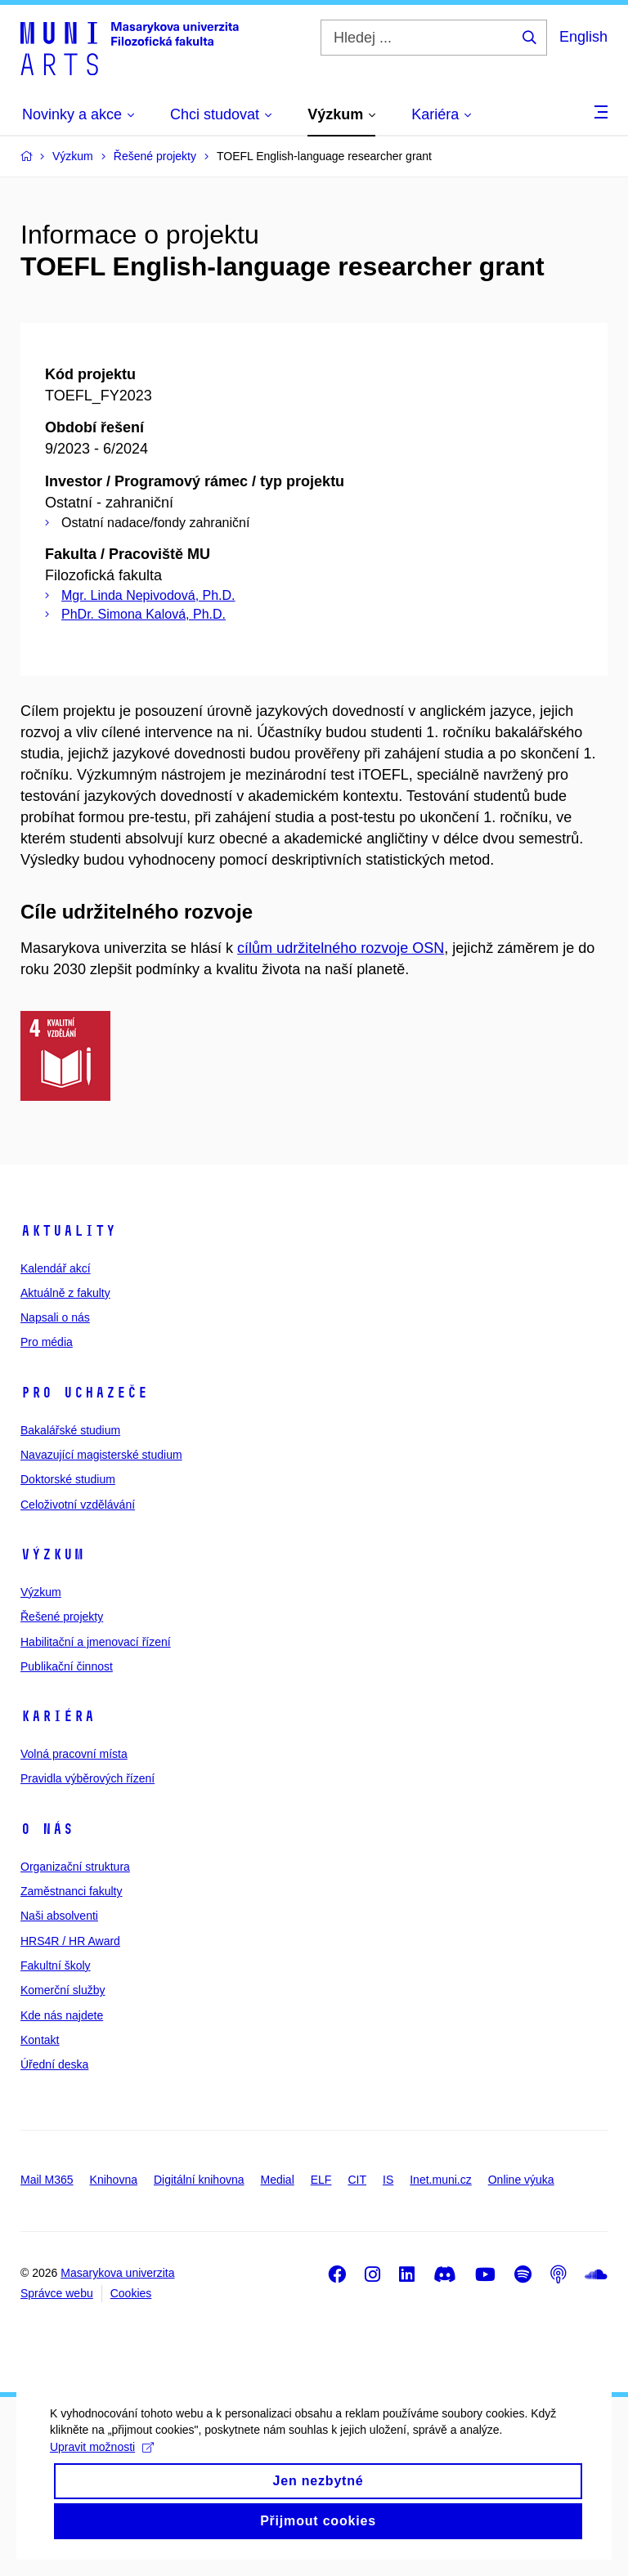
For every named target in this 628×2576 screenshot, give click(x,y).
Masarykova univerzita (117, 2272)
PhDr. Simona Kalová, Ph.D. (143, 614)
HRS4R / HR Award (70, 1941)
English (583, 37)
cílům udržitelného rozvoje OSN (340, 948)
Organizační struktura (75, 1866)
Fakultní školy (55, 1965)
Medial (277, 2179)
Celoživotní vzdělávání (77, 1504)
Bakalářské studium (70, 1430)
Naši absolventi (59, 1915)
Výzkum (52, 1554)
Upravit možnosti (101, 2462)
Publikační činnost (66, 1666)
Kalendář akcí (55, 1268)
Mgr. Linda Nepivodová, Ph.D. (148, 595)
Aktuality (68, 1231)
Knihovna (113, 2179)
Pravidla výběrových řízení (87, 1778)
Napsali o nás (55, 1317)
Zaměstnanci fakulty (71, 1891)
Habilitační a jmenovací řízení (95, 1641)
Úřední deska (54, 2064)
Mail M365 (47, 2179)
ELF (321, 2179)
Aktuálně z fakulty (65, 1292)
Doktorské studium (67, 1479)
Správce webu (56, 2293)
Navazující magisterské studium (101, 1454)
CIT (357, 2179)
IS (388, 2179)
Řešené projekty (61, 1616)
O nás (47, 1829)
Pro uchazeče (84, 1393)
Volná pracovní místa (74, 1753)
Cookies (131, 2293)
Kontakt (39, 2039)
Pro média (46, 1341)
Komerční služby (62, 1990)
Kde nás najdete (61, 2015)
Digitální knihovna (199, 2179)
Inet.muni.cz (440, 2179)
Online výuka (521, 2179)
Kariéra (57, 1716)
